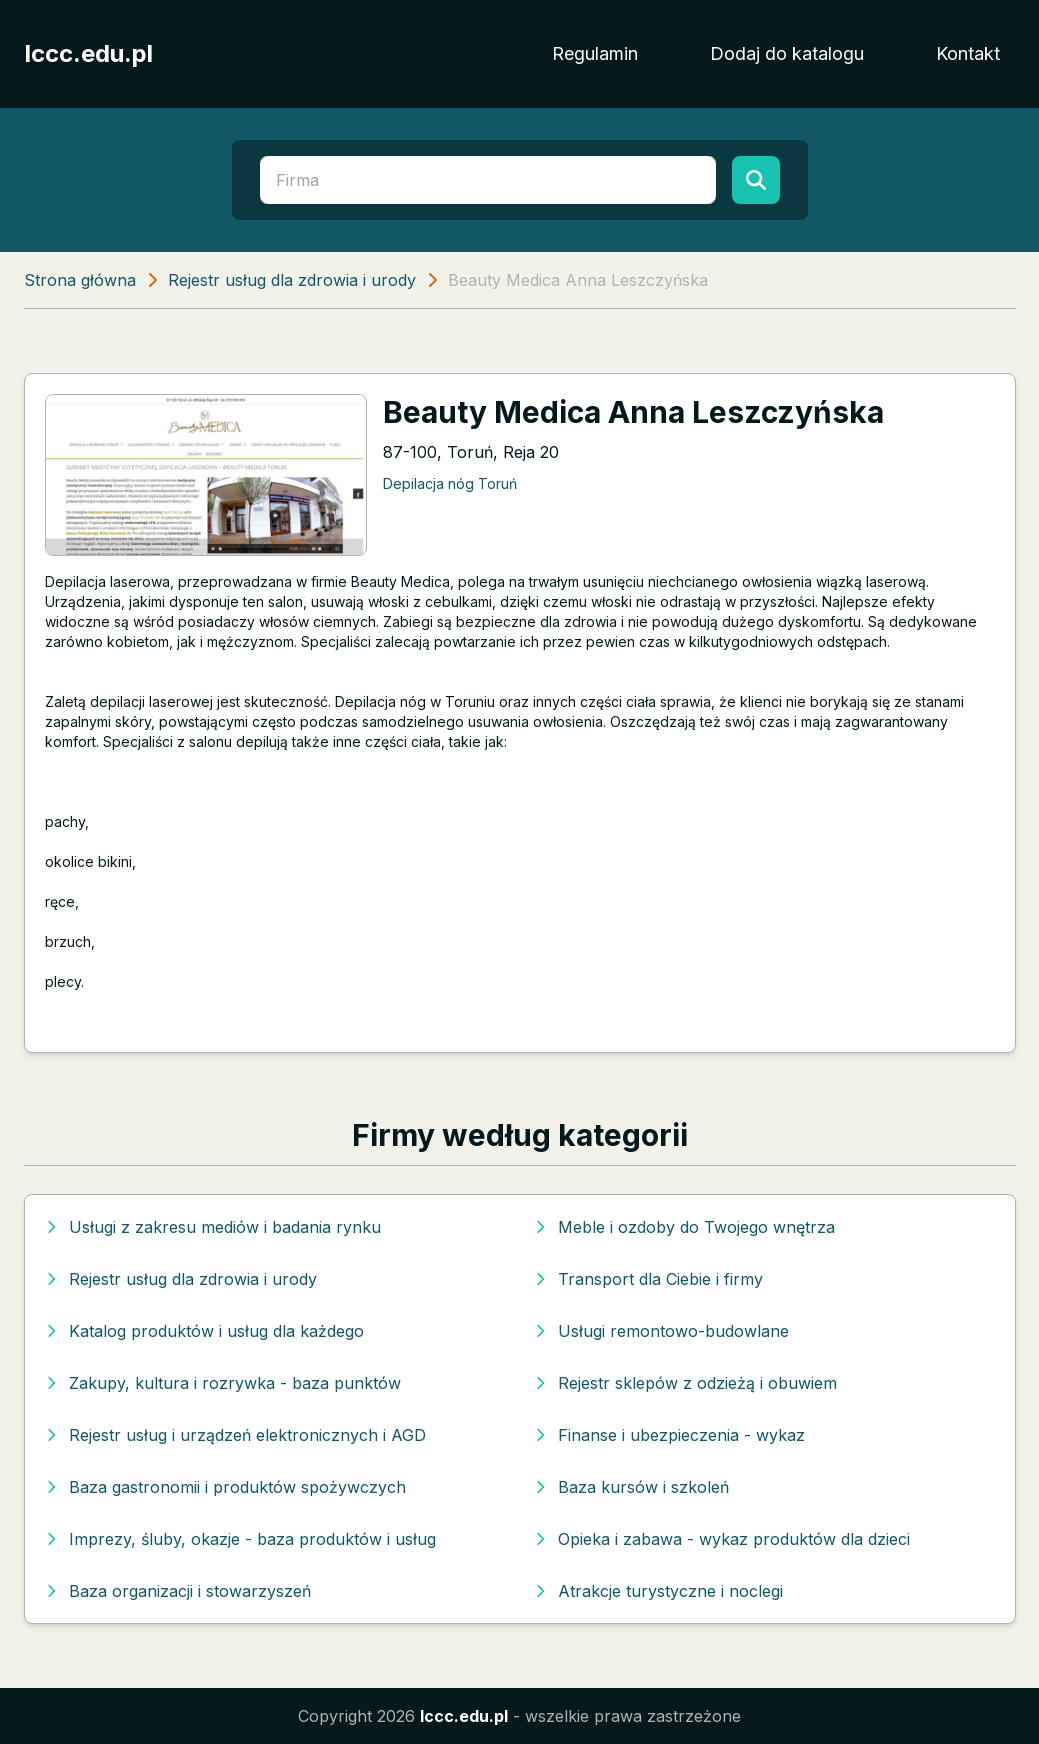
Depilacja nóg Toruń (450, 483)
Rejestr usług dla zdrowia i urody (292, 280)
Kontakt (968, 53)
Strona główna (80, 280)
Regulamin (595, 53)
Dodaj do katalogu (787, 53)
